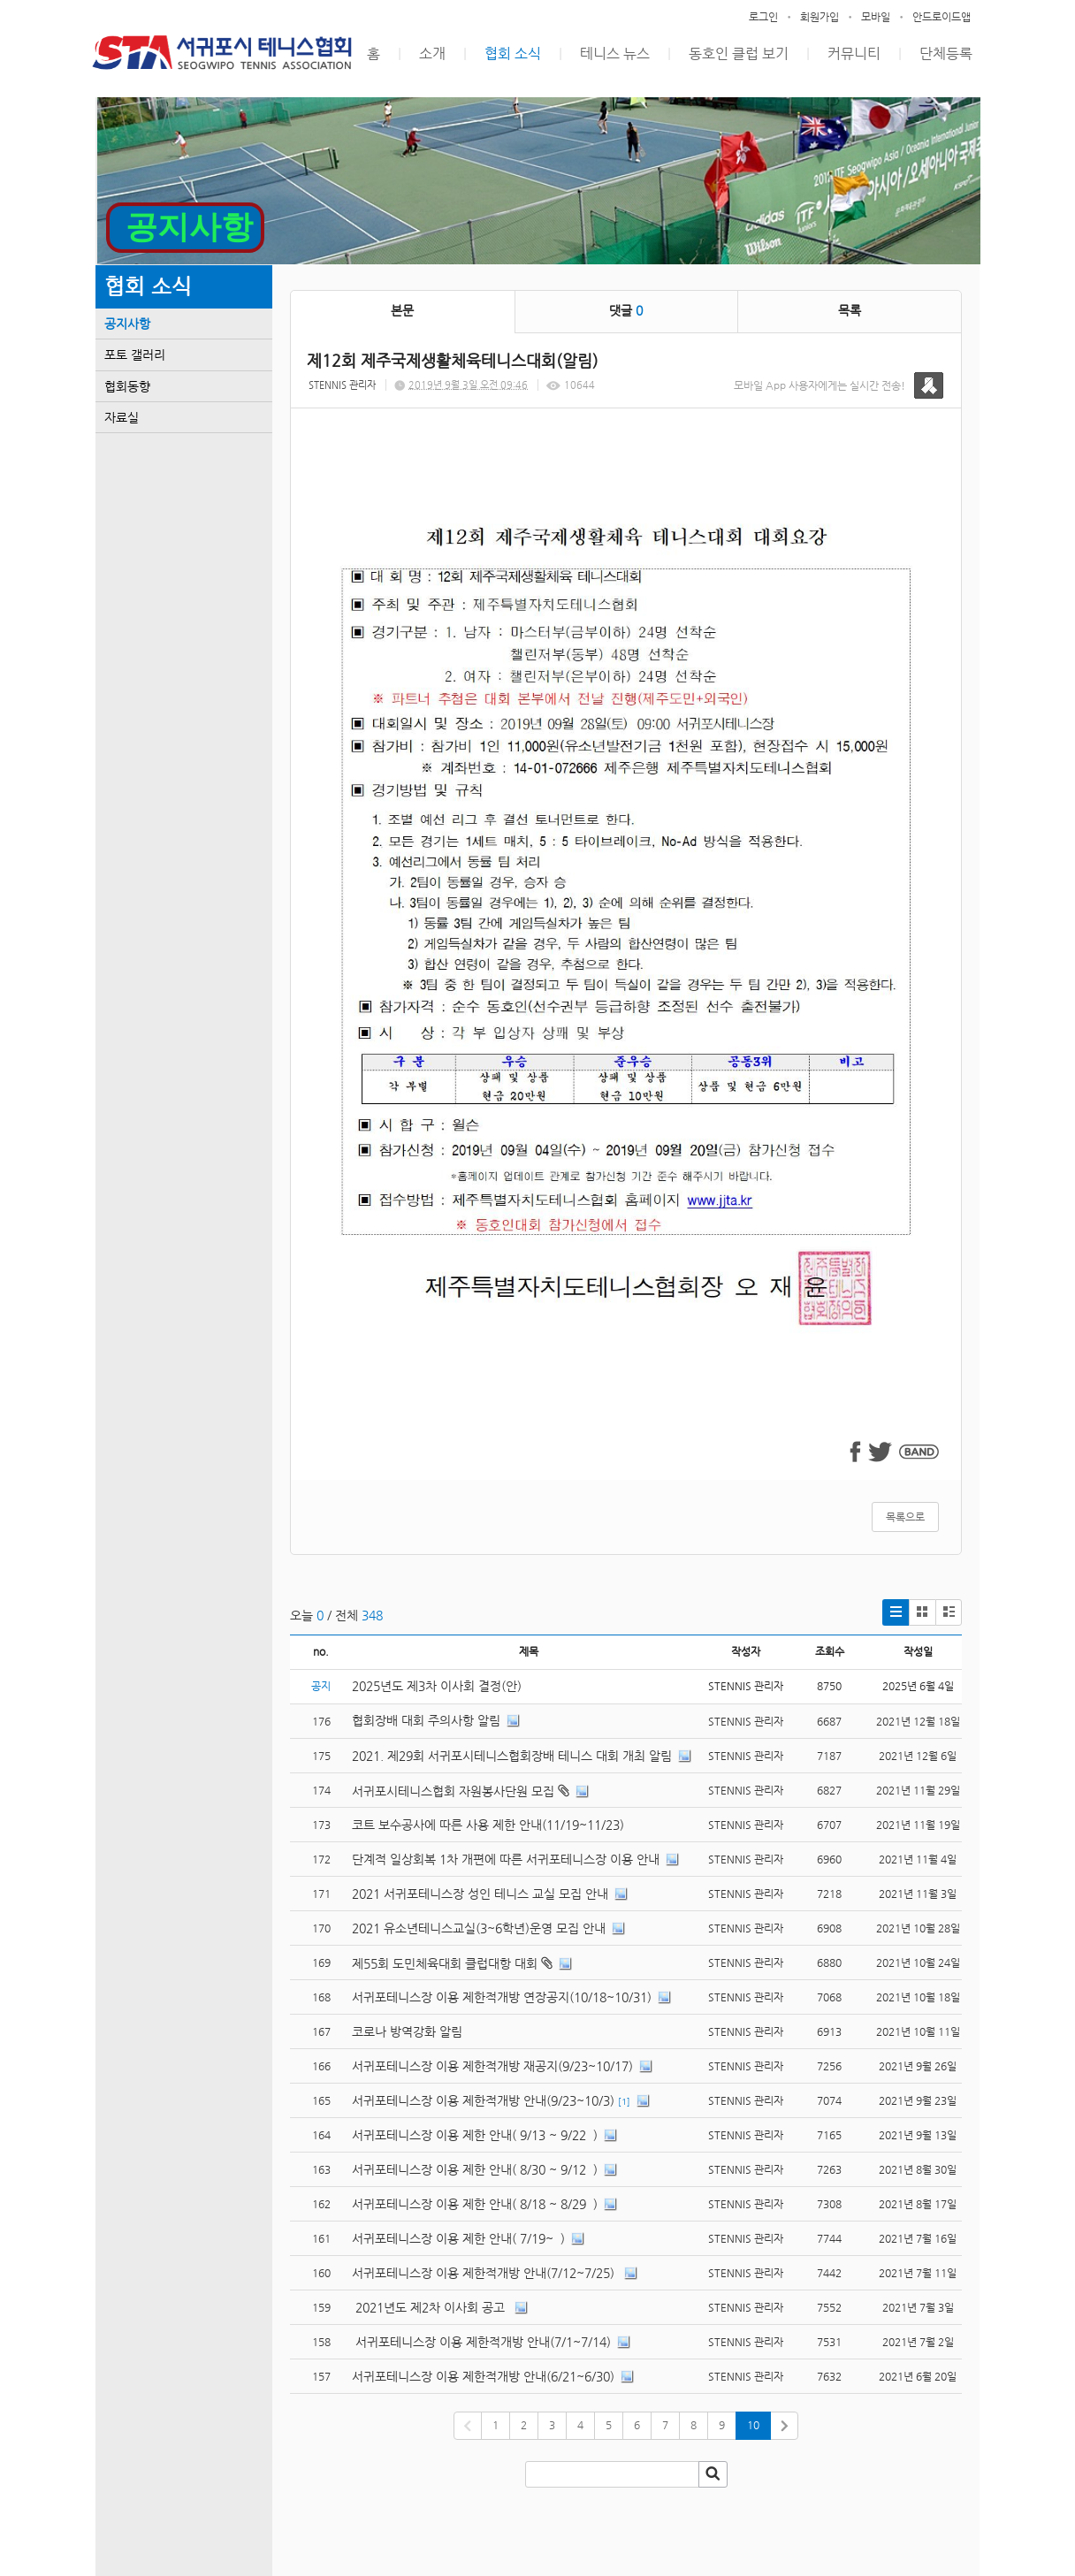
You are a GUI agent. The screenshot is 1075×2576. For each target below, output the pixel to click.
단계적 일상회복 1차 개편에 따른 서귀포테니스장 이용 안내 (505, 1859)
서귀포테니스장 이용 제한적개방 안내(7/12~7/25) (485, 2273)
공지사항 (127, 323)
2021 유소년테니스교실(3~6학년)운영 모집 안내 (479, 1928)
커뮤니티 (854, 53)
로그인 (763, 17)
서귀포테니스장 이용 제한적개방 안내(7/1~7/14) (481, 2342)
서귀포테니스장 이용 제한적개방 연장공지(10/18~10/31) (502, 1997)
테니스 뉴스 (615, 53)
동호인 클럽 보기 (739, 53)
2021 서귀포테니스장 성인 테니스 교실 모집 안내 (480, 1893)
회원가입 (819, 17)
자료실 (121, 417)
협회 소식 (512, 53)
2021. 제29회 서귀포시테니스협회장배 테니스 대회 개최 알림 (512, 1756)
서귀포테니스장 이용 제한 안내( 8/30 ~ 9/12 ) (475, 2169)
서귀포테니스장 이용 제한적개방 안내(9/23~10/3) (483, 2100)
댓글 (626, 310)
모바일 (875, 17)
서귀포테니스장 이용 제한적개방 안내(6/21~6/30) (483, 2376)
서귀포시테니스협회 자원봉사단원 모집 (453, 1791)
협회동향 (127, 386)
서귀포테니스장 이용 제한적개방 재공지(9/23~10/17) (492, 2066)
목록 (849, 310)
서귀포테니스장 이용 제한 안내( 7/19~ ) (458, 2238)
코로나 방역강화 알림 (407, 2031)
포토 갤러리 (134, 354)
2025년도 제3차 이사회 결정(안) (437, 1686)
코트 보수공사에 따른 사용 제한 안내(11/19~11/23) (488, 1825)
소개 (432, 53)
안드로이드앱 (941, 17)
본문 (402, 310)
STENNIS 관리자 (342, 385)
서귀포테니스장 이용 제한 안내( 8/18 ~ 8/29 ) (475, 2204)
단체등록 (945, 53)
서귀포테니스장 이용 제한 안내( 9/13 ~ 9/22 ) (475, 2135)
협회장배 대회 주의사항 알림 (426, 1720)
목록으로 (905, 1517)
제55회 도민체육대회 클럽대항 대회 (445, 1963)
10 (753, 2425)
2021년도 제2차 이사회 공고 (430, 2307)
